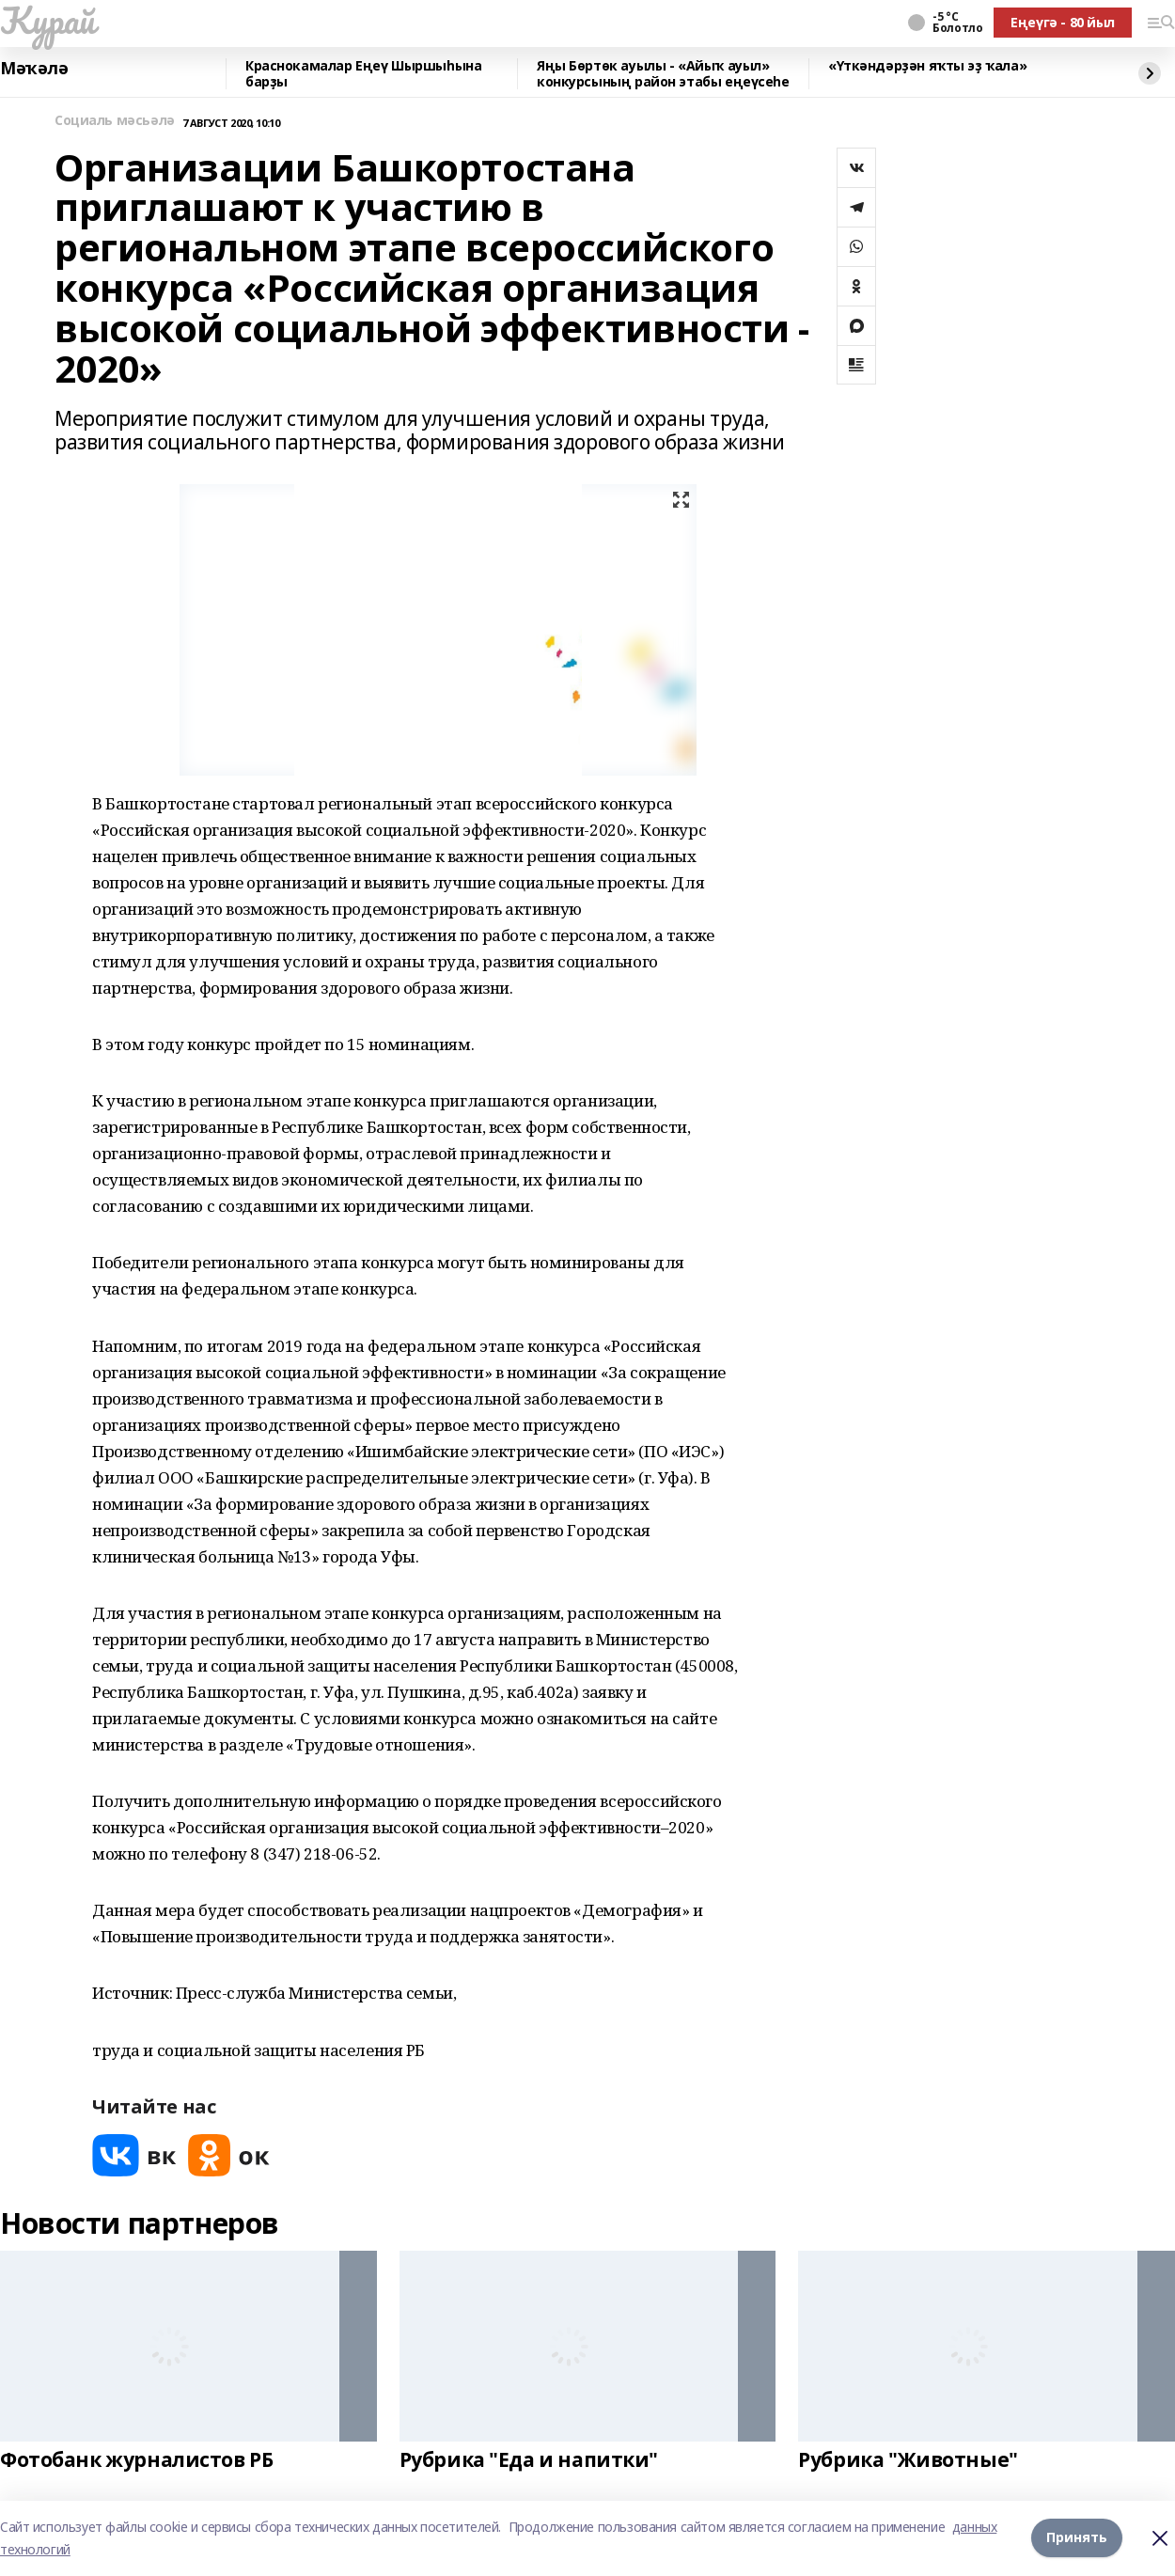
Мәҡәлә (34, 68)
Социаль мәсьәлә (115, 121)
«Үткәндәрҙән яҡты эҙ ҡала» (927, 66)
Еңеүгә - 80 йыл (1062, 22)
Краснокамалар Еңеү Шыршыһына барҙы (363, 73)
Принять (1076, 2538)
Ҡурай (47, 20)
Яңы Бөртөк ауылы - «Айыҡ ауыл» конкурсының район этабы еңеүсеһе (663, 73)
